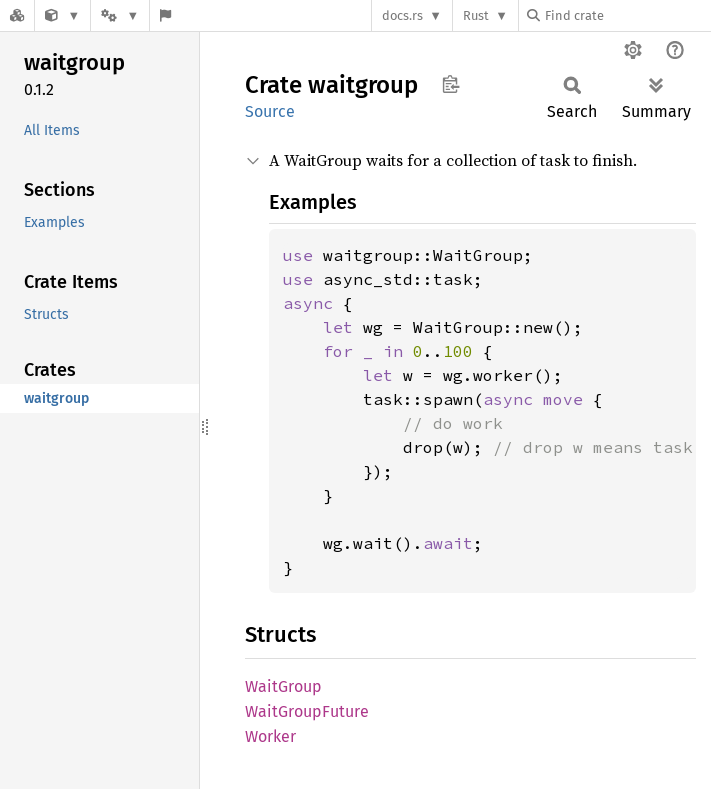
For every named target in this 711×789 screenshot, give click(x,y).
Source (270, 111)
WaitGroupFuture (307, 711)
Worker (270, 736)
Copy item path (450, 84)
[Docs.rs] (17, 15)
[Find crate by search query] (627, 15)
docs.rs (402, 15)
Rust (476, 15)
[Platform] (120, 15)
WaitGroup (283, 686)
